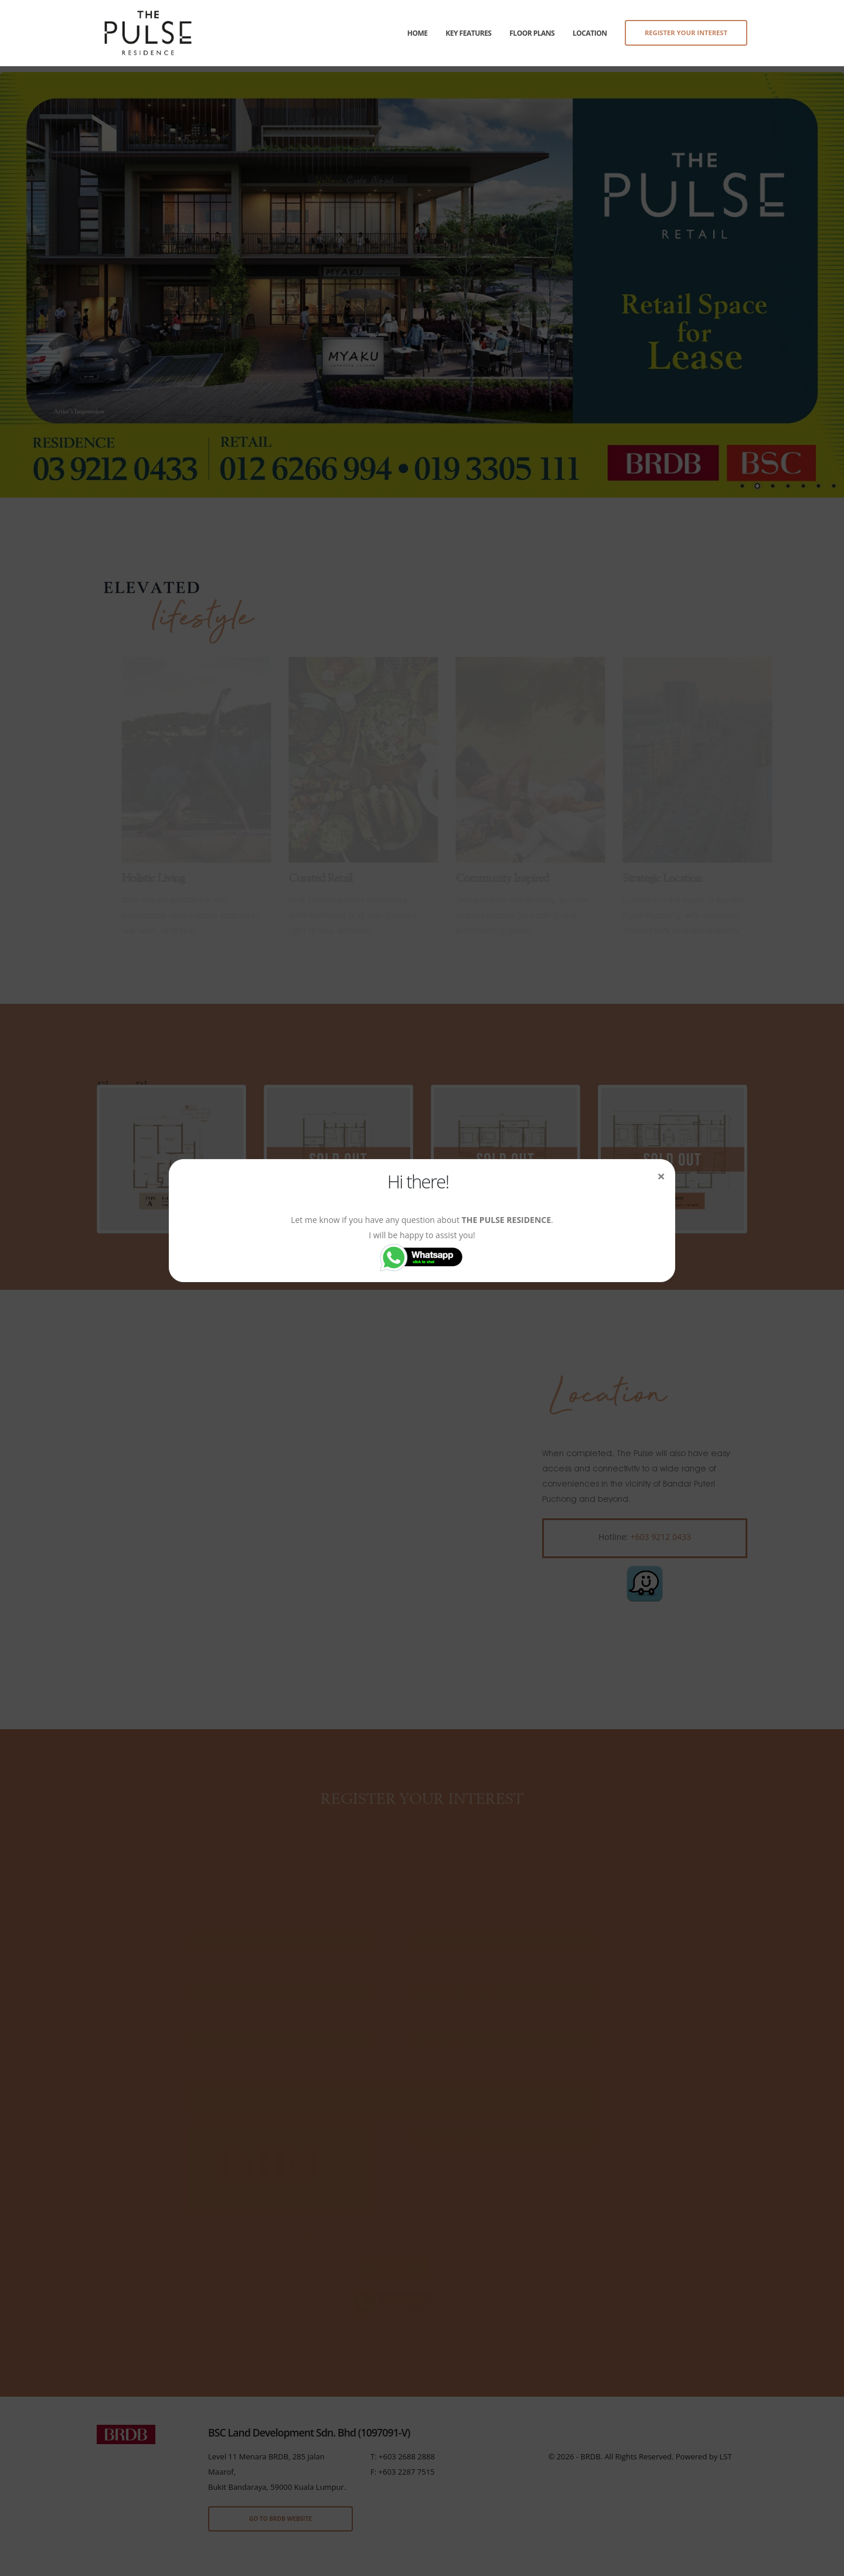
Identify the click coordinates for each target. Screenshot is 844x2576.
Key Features (468, 33)
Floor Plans (531, 33)
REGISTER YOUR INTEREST (686, 32)
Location (590, 33)
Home (417, 33)
